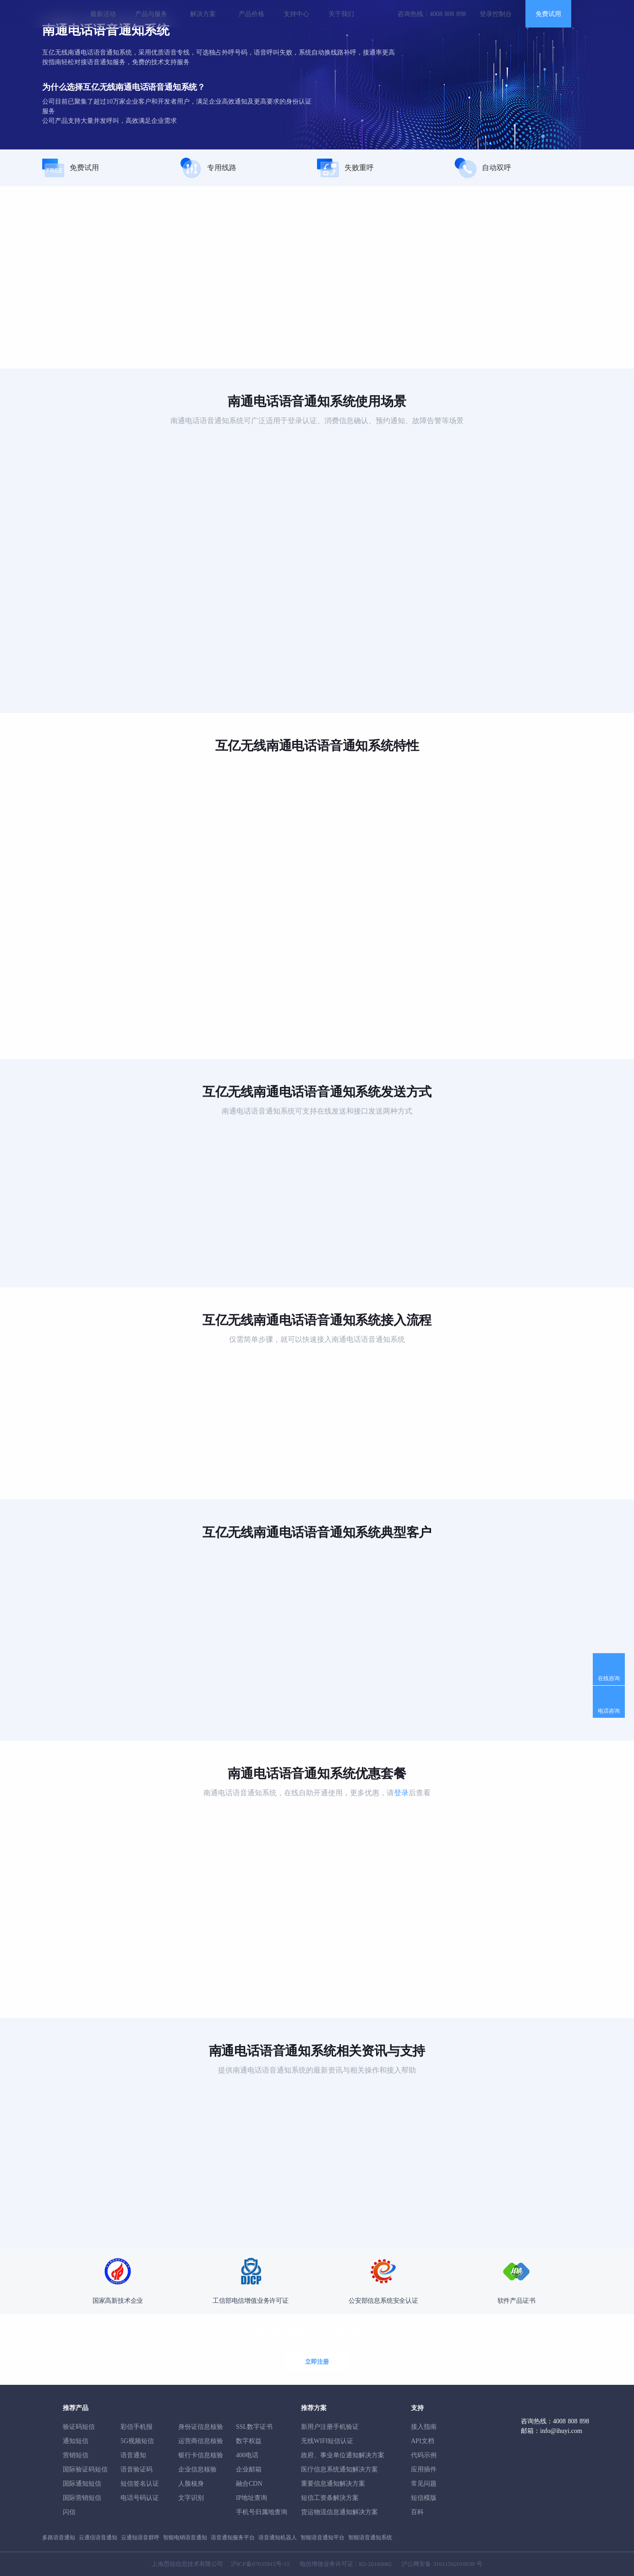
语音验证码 (136, 2469)
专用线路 (208, 168)
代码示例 (424, 2455)
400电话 (247, 2455)
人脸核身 (191, 2483)
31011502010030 (454, 2563)
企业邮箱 (249, 2469)
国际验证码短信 (85, 2469)
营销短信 (75, 2455)
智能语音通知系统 (370, 2537)
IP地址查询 (251, 2497)
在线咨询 (609, 1678)
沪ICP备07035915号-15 (260, 2563)
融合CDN (249, 2483)
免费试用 (548, 14)
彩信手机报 (136, 2426)
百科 (417, 2512)
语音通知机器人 (277, 2537)
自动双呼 (482, 168)
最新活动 (103, 14)
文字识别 (191, 2497)
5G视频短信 (137, 2441)
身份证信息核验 (200, 2426)
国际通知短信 (82, 2483)
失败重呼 (345, 167)
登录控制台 (496, 14)
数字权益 (249, 2441)
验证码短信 (79, 2426)
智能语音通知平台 (322, 2537)
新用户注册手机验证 (330, 2426)
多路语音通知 (58, 2537)
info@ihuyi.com (561, 2430)
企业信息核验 (197, 2469)
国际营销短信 (82, 2497)
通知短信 (75, 2441)
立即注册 (317, 2361)
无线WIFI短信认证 (327, 2441)
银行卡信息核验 (200, 2455)
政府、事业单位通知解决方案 (342, 2455)
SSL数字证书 (254, 2426)
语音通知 (133, 2455)
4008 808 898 (448, 14)
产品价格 (251, 14)
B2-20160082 (375, 2563)
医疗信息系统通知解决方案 (339, 2469)
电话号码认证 (139, 2497)
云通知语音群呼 (140, 2537)
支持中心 (296, 14)
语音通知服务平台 (233, 2537)
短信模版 (424, 2497)
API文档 (422, 2441)
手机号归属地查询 (261, 2512)
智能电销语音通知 (185, 2537)
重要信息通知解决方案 (333, 2483)
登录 (401, 1793)
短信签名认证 (139, 2483)
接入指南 (424, 2426)
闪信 (69, 2512)
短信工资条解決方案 (330, 2497)
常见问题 (424, 2483)
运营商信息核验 (200, 2441)
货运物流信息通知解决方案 (339, 2512)
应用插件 (424, 2469)
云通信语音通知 (98, 2537)
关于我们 (341, 14)
